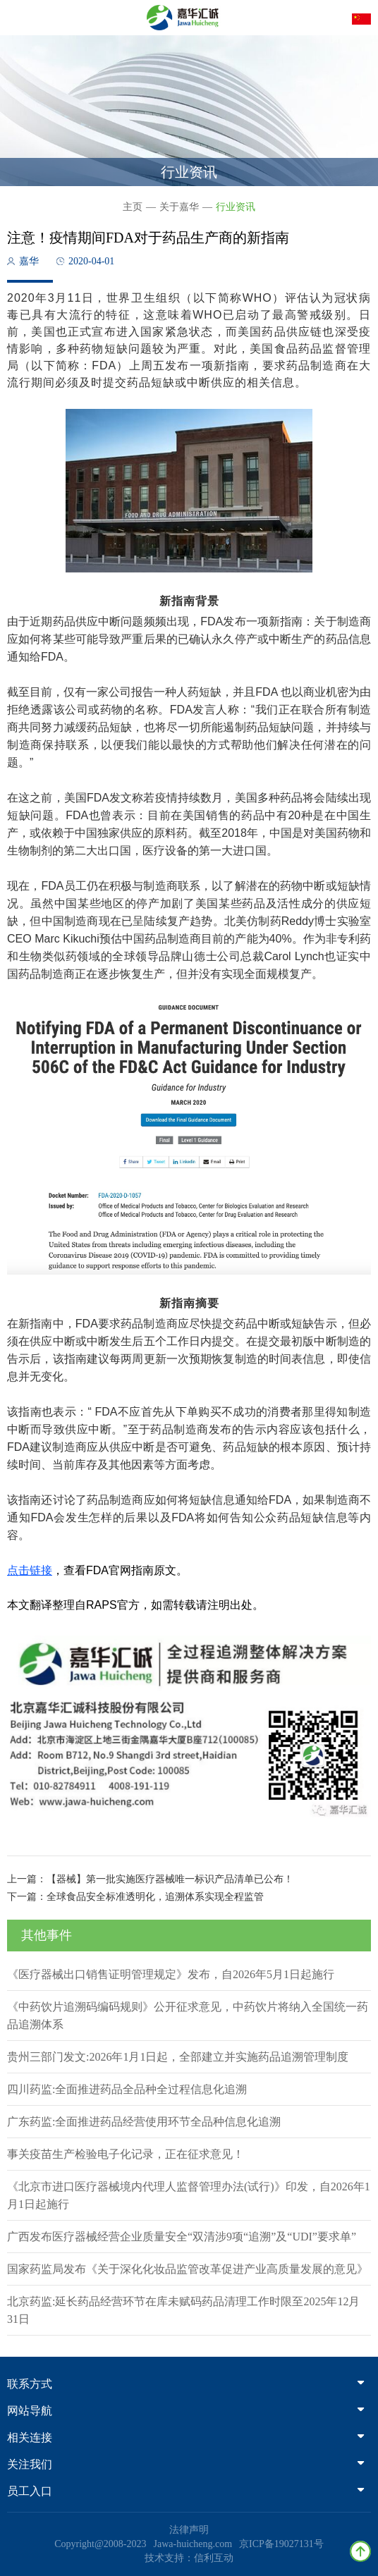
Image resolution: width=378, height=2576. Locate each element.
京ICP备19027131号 (281, 2544)
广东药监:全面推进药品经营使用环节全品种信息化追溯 (144, 2122)
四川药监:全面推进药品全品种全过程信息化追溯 (127, 2089)
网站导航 (185, 2411)
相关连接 (185, 2437)
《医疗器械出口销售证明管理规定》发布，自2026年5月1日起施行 (170, 1974)
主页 (132, 207)
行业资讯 (235, 207)
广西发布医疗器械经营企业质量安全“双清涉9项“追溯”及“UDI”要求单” (181, 2237)
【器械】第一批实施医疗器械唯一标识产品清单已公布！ (170, 1879)
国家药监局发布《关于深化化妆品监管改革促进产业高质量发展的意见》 (187, 2269)
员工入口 (185, 2491)
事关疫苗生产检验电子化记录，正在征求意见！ (125, 2154)
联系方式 (185, 2384)
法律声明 (189, 2530)
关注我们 (185, 2464)
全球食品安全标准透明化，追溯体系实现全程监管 (155, 1896)
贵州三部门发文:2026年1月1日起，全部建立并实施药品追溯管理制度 (177, 2057)
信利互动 (213, 2558)
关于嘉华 (179, 207)
